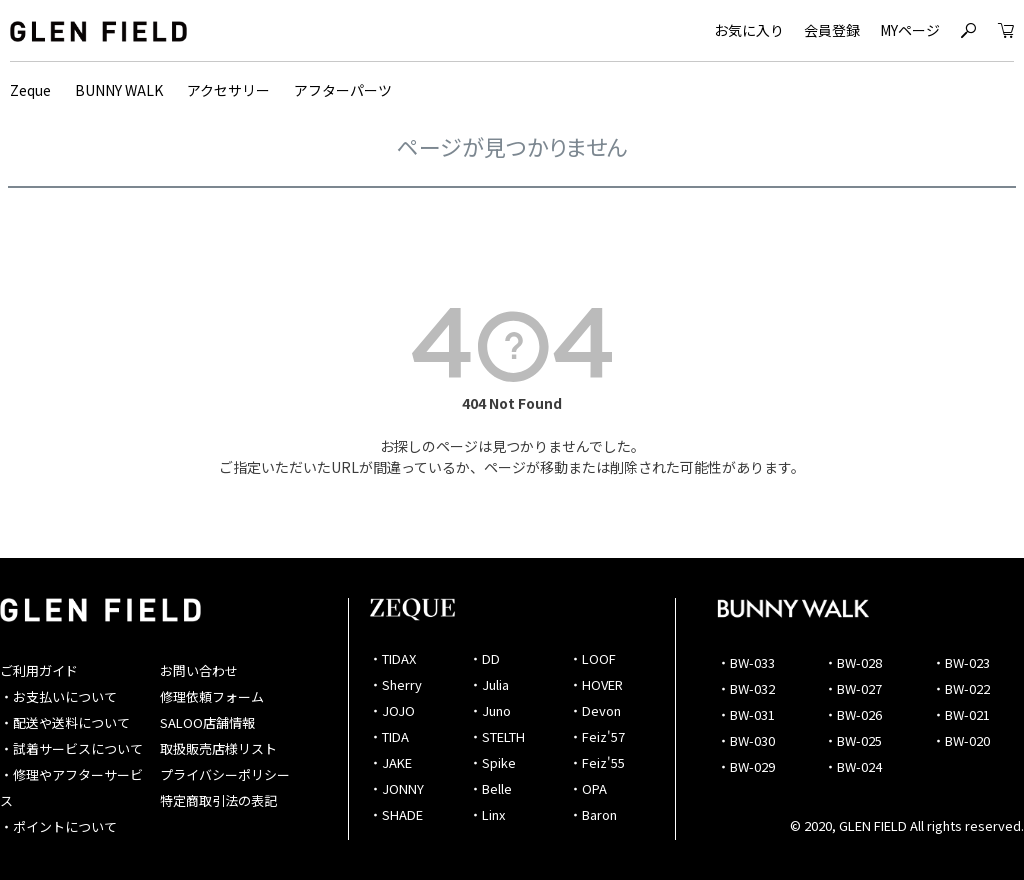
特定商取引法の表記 (218, 800)
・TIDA (389, 736)
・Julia (489, 684)
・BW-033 (746, 662)
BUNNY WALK (119, 90)
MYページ (910, 30)
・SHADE (396, 814)
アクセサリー (228, 90)
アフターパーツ (343, 90)
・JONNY (396, 788)
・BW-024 (853, 766)
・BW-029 (746, 766)
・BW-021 (961, 714)
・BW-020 (961, 740)
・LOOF (592, 658)
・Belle (490, 788)
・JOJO (392, 710)
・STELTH (497, 736)
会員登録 (832, 30)
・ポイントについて (58, 826)
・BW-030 (746, 740)
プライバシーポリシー (225, 774)
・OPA (588, 788)
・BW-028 (853, 662)
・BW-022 (961, 688)
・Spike (492, 762)
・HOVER (596, 684)
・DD (484, 658)
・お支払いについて (58, 696)
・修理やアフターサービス (71, 787)
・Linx (487, 814)
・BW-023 (961, 662)
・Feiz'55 (597, 762)
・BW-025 (853, 740)
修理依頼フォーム (212, 696)
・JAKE (390, 762)
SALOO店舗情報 (207, 722)
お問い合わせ (199, 670)
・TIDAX (392, 658)
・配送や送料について (65, 722)
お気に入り (749, 30)
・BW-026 (853, 714)
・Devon (595, 710)
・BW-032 (746, 688)
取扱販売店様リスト (218, 748)
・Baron (593, 814)
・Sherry (395, 684)
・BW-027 (853, 688)
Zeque (30, 90)
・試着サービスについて (71, 748)
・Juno (490, 710)
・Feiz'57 (597, 736)
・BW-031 (746, 714)
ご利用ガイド (39, 670)
